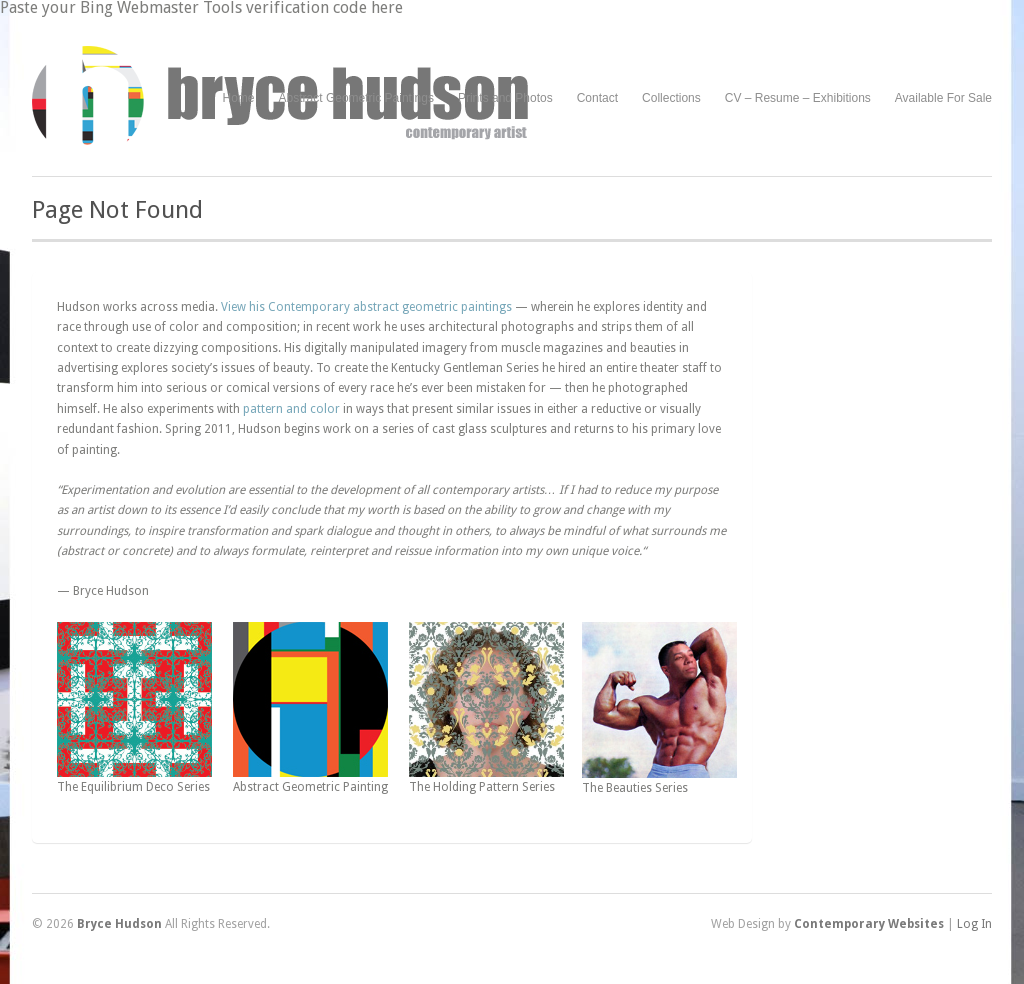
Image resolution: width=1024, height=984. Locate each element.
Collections (671, 98)
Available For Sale (943, 98)
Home (239, 98)
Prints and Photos (505, 98)
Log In (974, 924)
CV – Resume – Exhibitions (798, 98)
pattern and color (291, 409)
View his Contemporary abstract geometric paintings (366, 307)
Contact (597, 98)
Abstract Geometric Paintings (356, 98)
